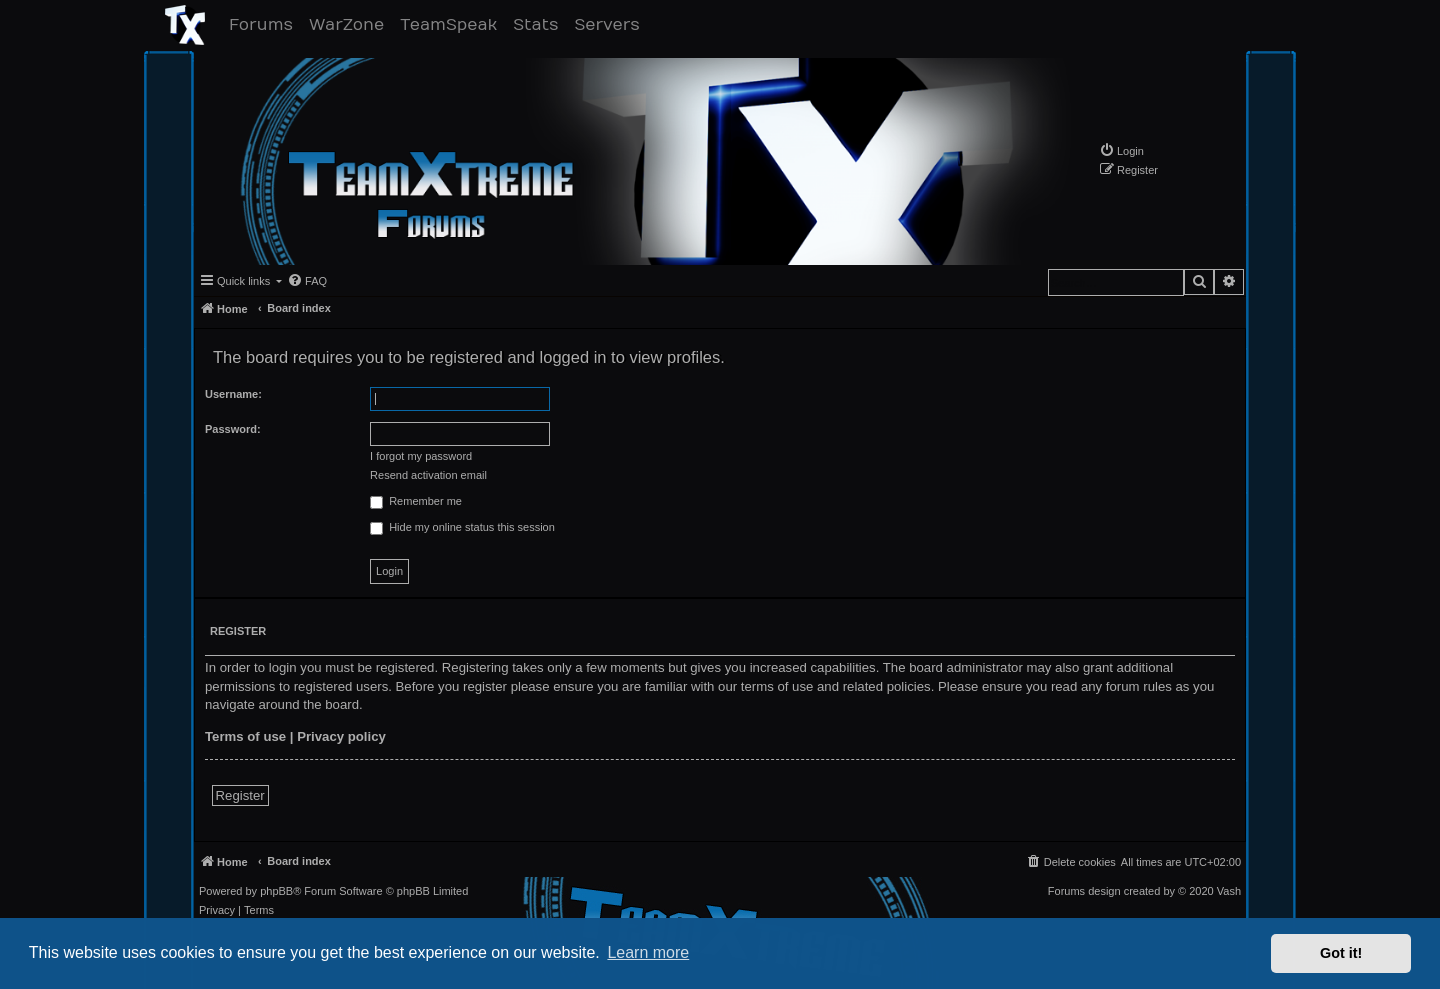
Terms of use (245, 736)
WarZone (350, 24)
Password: (233, 429)
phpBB (276, 891)
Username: (233, 394)
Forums (265, 24)
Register (240, 795)
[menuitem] (1121, 150)
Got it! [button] (1341, 953)
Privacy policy (341, 736)
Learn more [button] (648, 952)
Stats (539, 24)
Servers (610, 24)
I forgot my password (421, 456)
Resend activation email (428, 475)
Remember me (416, 502)
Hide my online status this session (462, 528)
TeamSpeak (452, 24)
